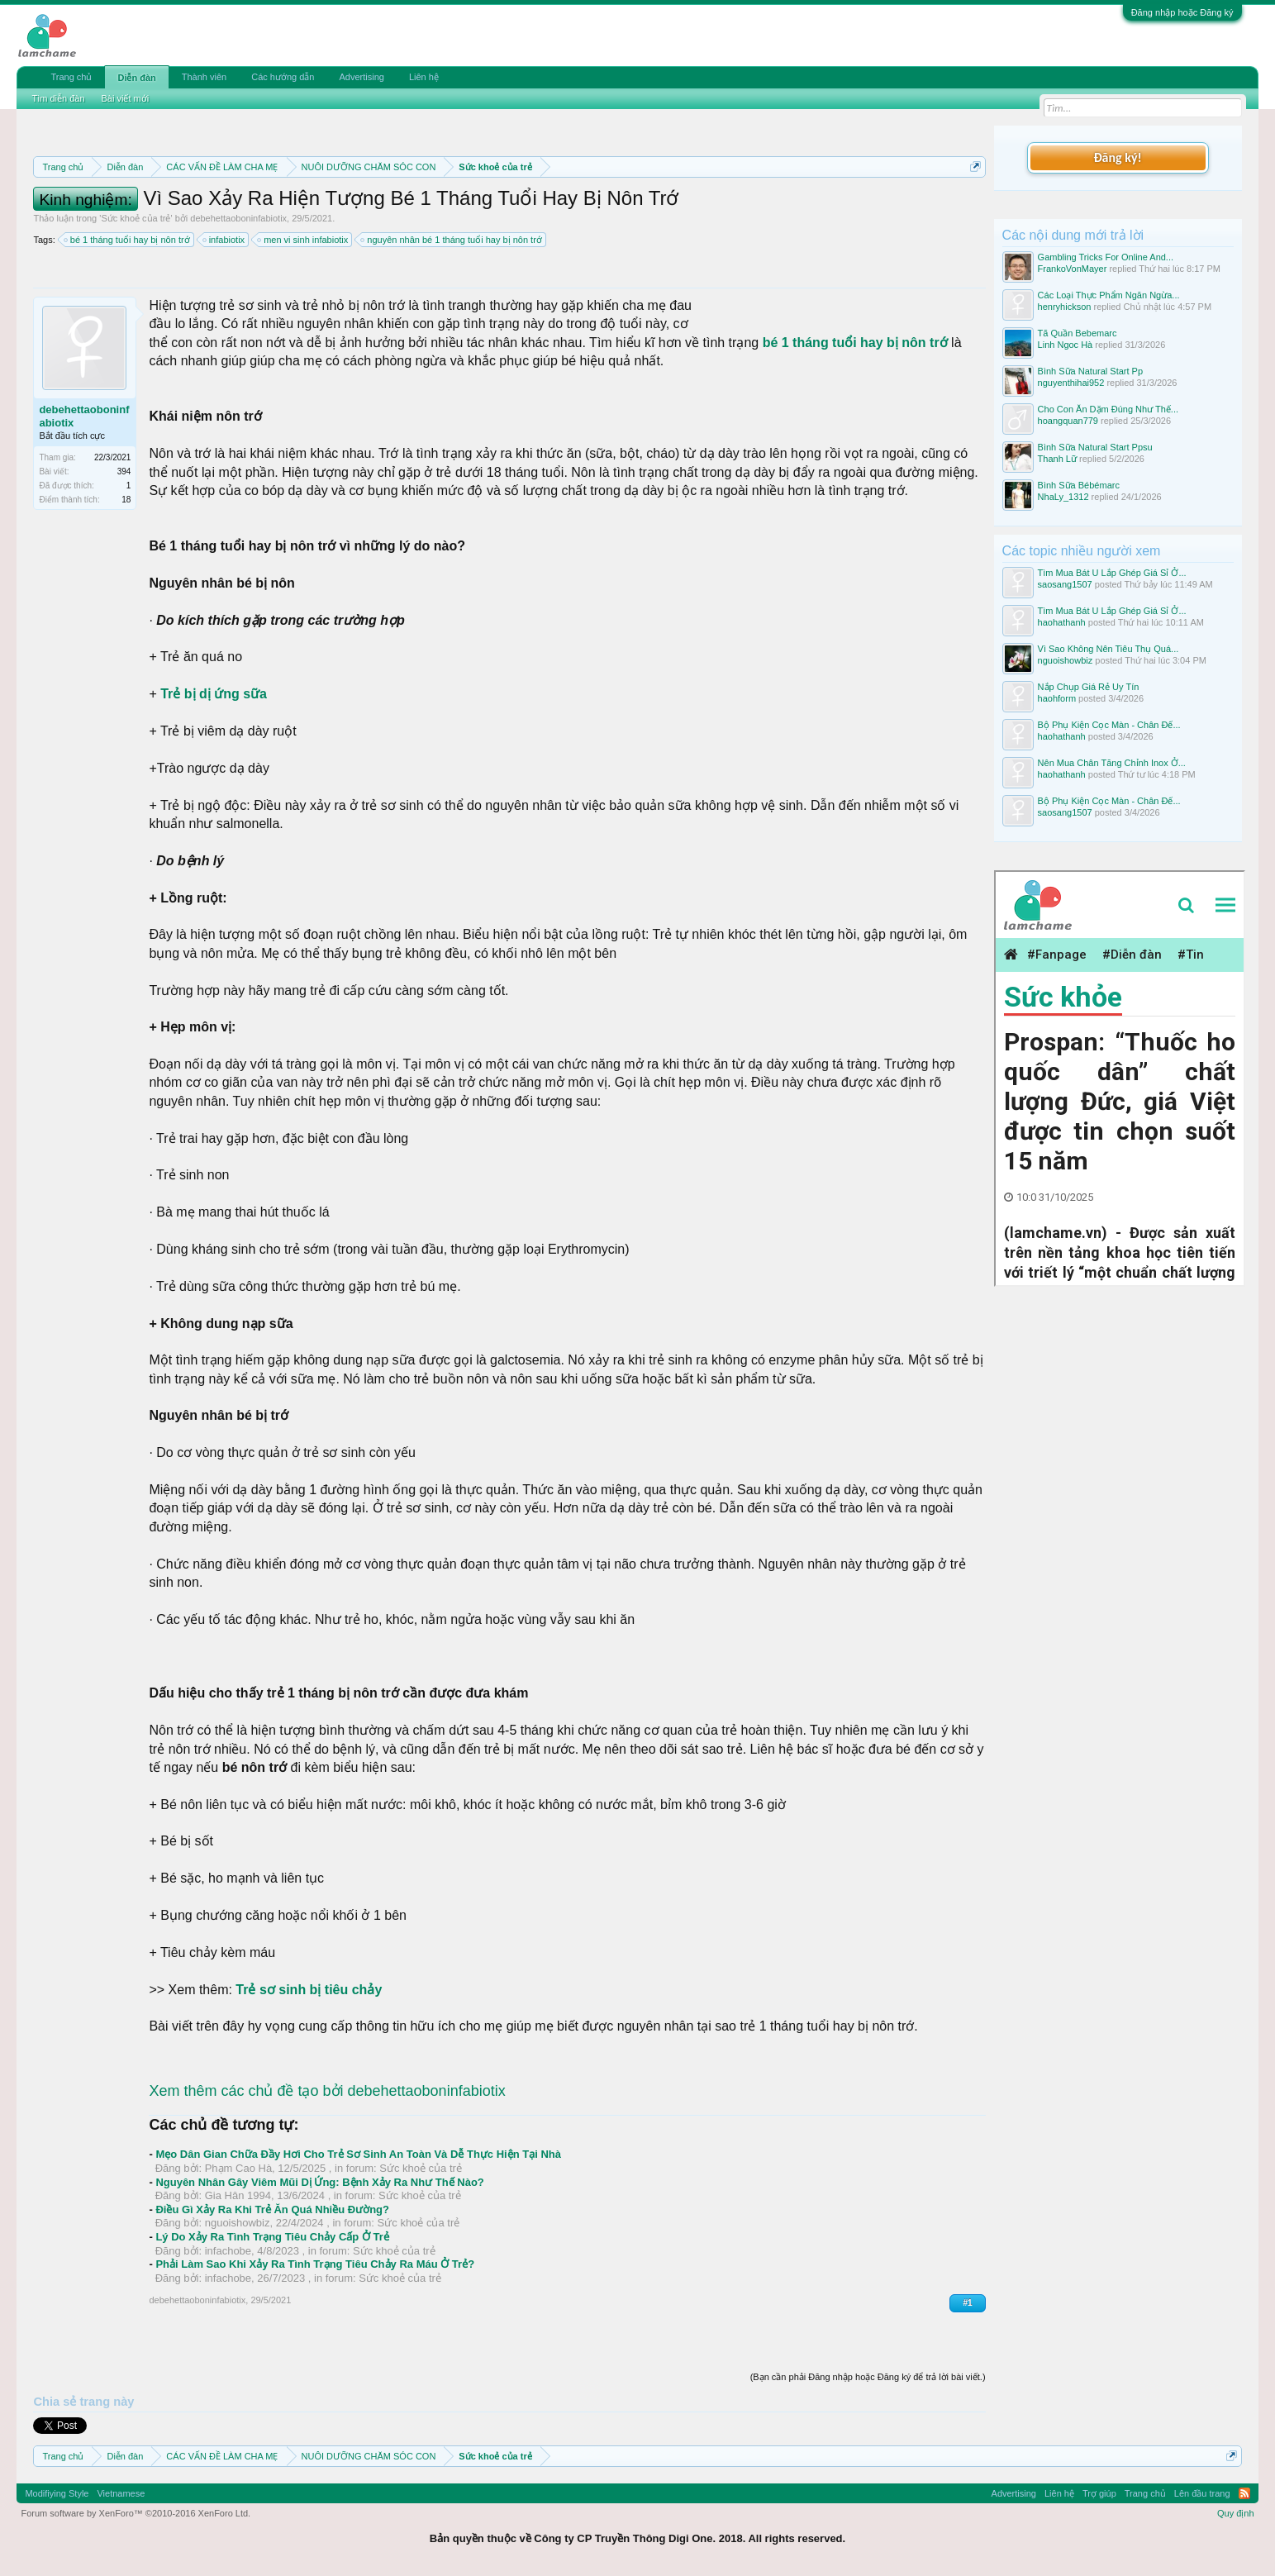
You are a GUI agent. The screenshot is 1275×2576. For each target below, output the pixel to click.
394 (124, 471)
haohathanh (1062, 622)
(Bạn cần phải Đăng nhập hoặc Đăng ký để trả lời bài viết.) (868, 2377)
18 (126, 499)
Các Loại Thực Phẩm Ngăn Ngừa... (1109, 295)
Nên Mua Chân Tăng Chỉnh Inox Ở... (1112, 763)
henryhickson (1065, 307)
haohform (1057, 698)
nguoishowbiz (237, 2223)
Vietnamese (121, 2493)
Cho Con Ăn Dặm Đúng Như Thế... (1108, 409)
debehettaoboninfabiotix (238, 218)
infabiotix (224, 239)
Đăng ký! (1117, 157)
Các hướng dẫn (282, 77)
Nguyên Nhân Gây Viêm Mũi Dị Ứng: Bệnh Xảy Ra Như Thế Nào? (319, 2182)
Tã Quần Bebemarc (1077, 333)
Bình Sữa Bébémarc (1079, 485)
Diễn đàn (136, 78)
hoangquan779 (1068, 421)
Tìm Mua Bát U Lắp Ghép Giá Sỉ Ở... (1112, 573)
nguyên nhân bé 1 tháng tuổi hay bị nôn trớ (452, 239)
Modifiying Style (56, 2493)
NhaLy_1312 (1063, 497)
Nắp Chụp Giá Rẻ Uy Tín (1088, 687)
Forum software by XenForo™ (135, 2513)
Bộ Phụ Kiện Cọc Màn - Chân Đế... (1109, 725)
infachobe (228, 2251)
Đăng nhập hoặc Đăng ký (1182, 12)
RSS (1244, 2493)
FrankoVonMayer (1072, 269)
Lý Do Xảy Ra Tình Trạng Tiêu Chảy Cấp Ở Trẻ (271, 2237)
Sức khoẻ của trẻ (135, 218)
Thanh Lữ (1057, 459)
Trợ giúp (1099, 2493)
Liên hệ (424, 77)
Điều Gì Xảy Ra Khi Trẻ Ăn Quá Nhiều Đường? (272, 2209)
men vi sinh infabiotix (303, 239)
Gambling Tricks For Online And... (1105, 257)
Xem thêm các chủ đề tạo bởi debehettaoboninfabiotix (327, 2091)
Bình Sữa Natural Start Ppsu (1095, 447)
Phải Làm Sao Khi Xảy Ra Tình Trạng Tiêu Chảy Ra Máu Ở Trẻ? (314, 2264)
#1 (967, 2302)
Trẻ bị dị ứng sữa (213, 694)
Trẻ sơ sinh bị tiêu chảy (308, 1990)
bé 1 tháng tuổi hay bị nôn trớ (127, 239)
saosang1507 (1065, 584)
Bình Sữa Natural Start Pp (1090, 371)
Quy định (1235, 2513)
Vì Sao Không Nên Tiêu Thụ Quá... (1108, 649)
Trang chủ (71, 77)
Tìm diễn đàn (57, 98)
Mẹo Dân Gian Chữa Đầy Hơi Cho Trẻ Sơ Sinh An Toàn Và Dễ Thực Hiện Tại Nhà (358, 2154)
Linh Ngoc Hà (1065, 345)
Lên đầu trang (1202, 2493)
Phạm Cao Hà (238, 2168)
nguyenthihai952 (1071, 383)
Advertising (361, 77)
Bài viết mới (126, 98)
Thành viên (204, 77)
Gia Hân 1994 (238, 2195)
